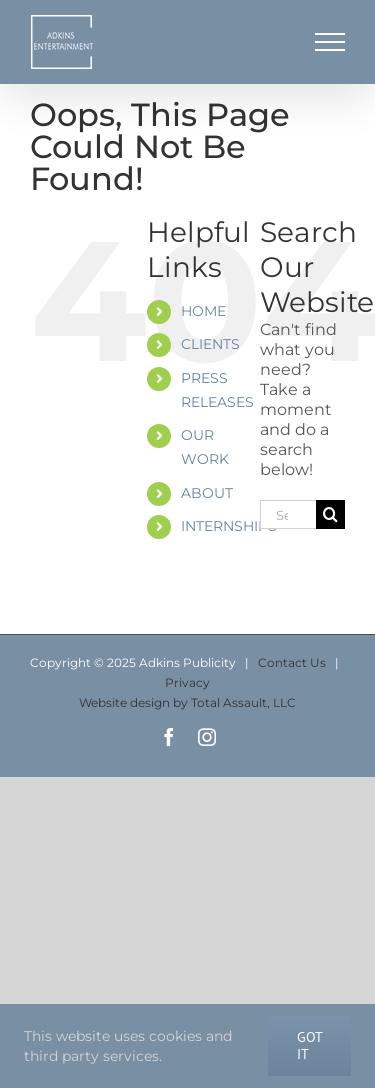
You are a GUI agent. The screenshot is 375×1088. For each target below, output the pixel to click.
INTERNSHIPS (229, 526)
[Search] (330, 514)
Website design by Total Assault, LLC (187, 702)
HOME (203, 311)
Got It (310, 1045)
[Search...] (288, 514)
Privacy (187, 682)
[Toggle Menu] (330, 42)
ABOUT (207, 493)
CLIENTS (210, 344)
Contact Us (292, 662)
